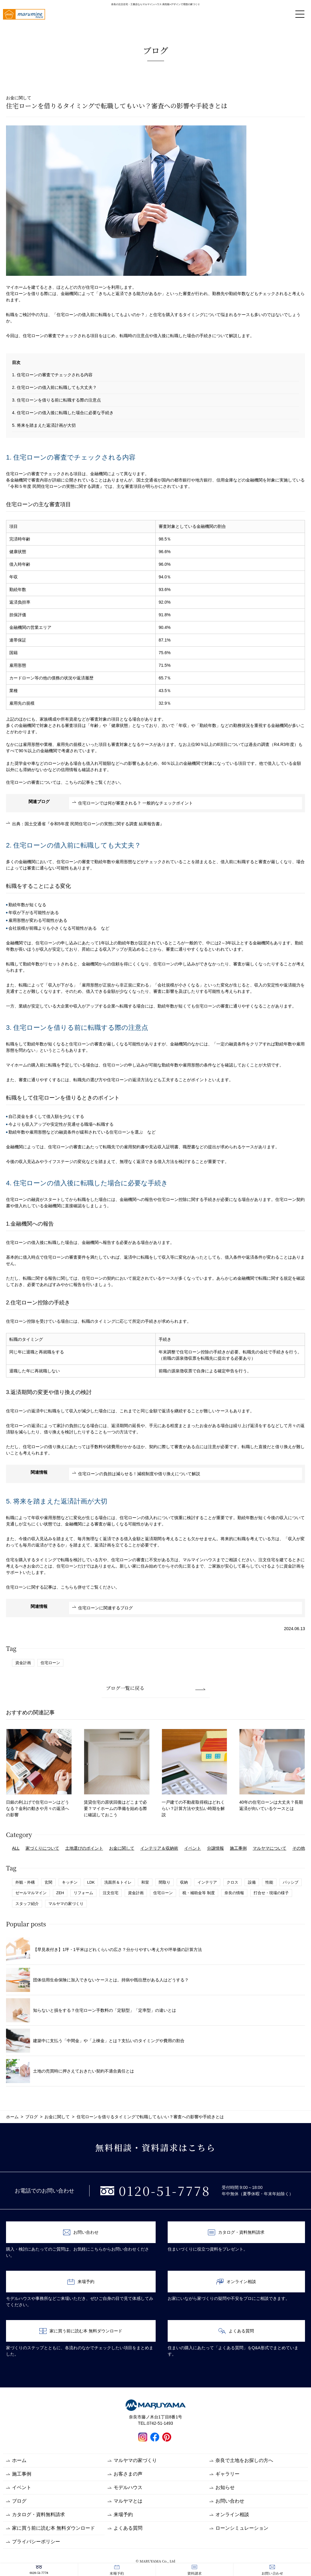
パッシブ (290, 1882)
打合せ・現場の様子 (271, 1893)
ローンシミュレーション (241, 2528)
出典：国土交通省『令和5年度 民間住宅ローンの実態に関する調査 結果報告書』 (88, 823)
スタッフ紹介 (27, 1903)
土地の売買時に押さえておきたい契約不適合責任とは (70, 2071)
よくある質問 (236, 2331)
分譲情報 (215, 1848)
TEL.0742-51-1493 (155, 2423)
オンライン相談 (236, 2282)
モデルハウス (128, 2487)
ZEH (60, 1893)
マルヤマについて (269, 1848)
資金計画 (23, 1662)
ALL (16, 1848)
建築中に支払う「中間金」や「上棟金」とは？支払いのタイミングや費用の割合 (95, 2041)
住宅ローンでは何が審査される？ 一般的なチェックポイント (135, 803)
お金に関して (121, 1848)
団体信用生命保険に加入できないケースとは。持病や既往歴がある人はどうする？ (97, 1980)
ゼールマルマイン (31, 1893)
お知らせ (225, 2487)
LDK (91, 1882)
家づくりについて (42, 1848)
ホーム (19, 2460)
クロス (232, 1882)
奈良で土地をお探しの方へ (244, 2460)
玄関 (48, 1882)
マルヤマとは (128, 2501)
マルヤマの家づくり (66, 1903)
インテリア (207, 1882)
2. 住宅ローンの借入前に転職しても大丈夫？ (54, 387)
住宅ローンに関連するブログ (105, 1607)
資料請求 (194, 2570)
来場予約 (117, 2570)
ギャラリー (227, 2473)
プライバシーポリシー (36, 2541)
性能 (269, 1882)
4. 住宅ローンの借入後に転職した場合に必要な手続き (63, 412)
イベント (192, 1848)
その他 (298, 1848)
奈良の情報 (234, 1893)
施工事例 (238, 1848)
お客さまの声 (128, 2473)
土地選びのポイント (84, 1848)
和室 (145, 1882)
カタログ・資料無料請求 (236, 2232)
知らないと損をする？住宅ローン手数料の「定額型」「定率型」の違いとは (91, 2010)
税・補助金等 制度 (198, 1893)
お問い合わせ (272, 2570)
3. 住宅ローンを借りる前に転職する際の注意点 (56, 400)
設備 (252, 1882)
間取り (164, 1882)
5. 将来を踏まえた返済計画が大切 (44, 425)
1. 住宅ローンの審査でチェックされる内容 (52, 374)
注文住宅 (110, 1893)
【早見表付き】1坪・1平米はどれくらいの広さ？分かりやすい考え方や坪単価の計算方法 (104, 1949)
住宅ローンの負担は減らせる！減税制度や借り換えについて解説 (139, 1473)
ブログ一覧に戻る (125, 1688)
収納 (184, 1882)
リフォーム (83, 1893)
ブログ (19, 2501)
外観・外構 (25, 1882)
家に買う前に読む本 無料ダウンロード (80, 2331)
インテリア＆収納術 (159, 1848)
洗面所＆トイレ (118, 1882)
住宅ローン (50, 1662)
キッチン (70, 1882)
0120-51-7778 (39, 2570)
